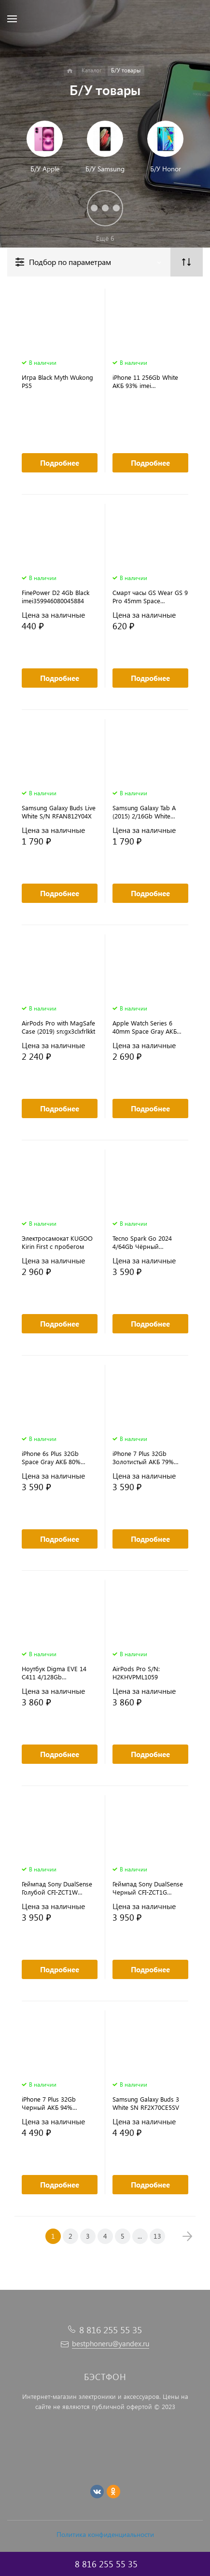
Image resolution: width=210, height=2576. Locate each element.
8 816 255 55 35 (110, 2330)
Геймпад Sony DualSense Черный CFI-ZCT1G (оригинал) (147, 1888)
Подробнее (59, 463)
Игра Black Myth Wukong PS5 (57, 381)
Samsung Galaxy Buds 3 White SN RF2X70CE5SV (145, 2103)
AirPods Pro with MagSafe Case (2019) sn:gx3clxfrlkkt (58, 1027)
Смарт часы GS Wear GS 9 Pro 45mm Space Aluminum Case (150, 596)
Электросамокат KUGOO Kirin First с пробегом (57, 1242)
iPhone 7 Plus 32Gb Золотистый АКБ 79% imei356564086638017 (143, 1457)
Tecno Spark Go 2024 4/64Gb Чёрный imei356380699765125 (143, 1242)
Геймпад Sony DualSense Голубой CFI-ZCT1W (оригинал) (57, 1888)
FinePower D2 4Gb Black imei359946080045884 (55, 596)
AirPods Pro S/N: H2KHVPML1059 (136, 1672)
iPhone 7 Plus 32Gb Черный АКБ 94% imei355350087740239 (53, 2103)
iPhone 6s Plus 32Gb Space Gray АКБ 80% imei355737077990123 (53, 1457)
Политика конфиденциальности (105, 2534)
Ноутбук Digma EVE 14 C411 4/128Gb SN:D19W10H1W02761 (54, 1672)
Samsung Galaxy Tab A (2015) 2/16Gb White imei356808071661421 (144, 811)
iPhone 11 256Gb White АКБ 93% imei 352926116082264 (145, 381)
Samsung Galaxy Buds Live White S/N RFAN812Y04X (59, 811)
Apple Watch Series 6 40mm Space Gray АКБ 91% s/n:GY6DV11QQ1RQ (148, 1027)
